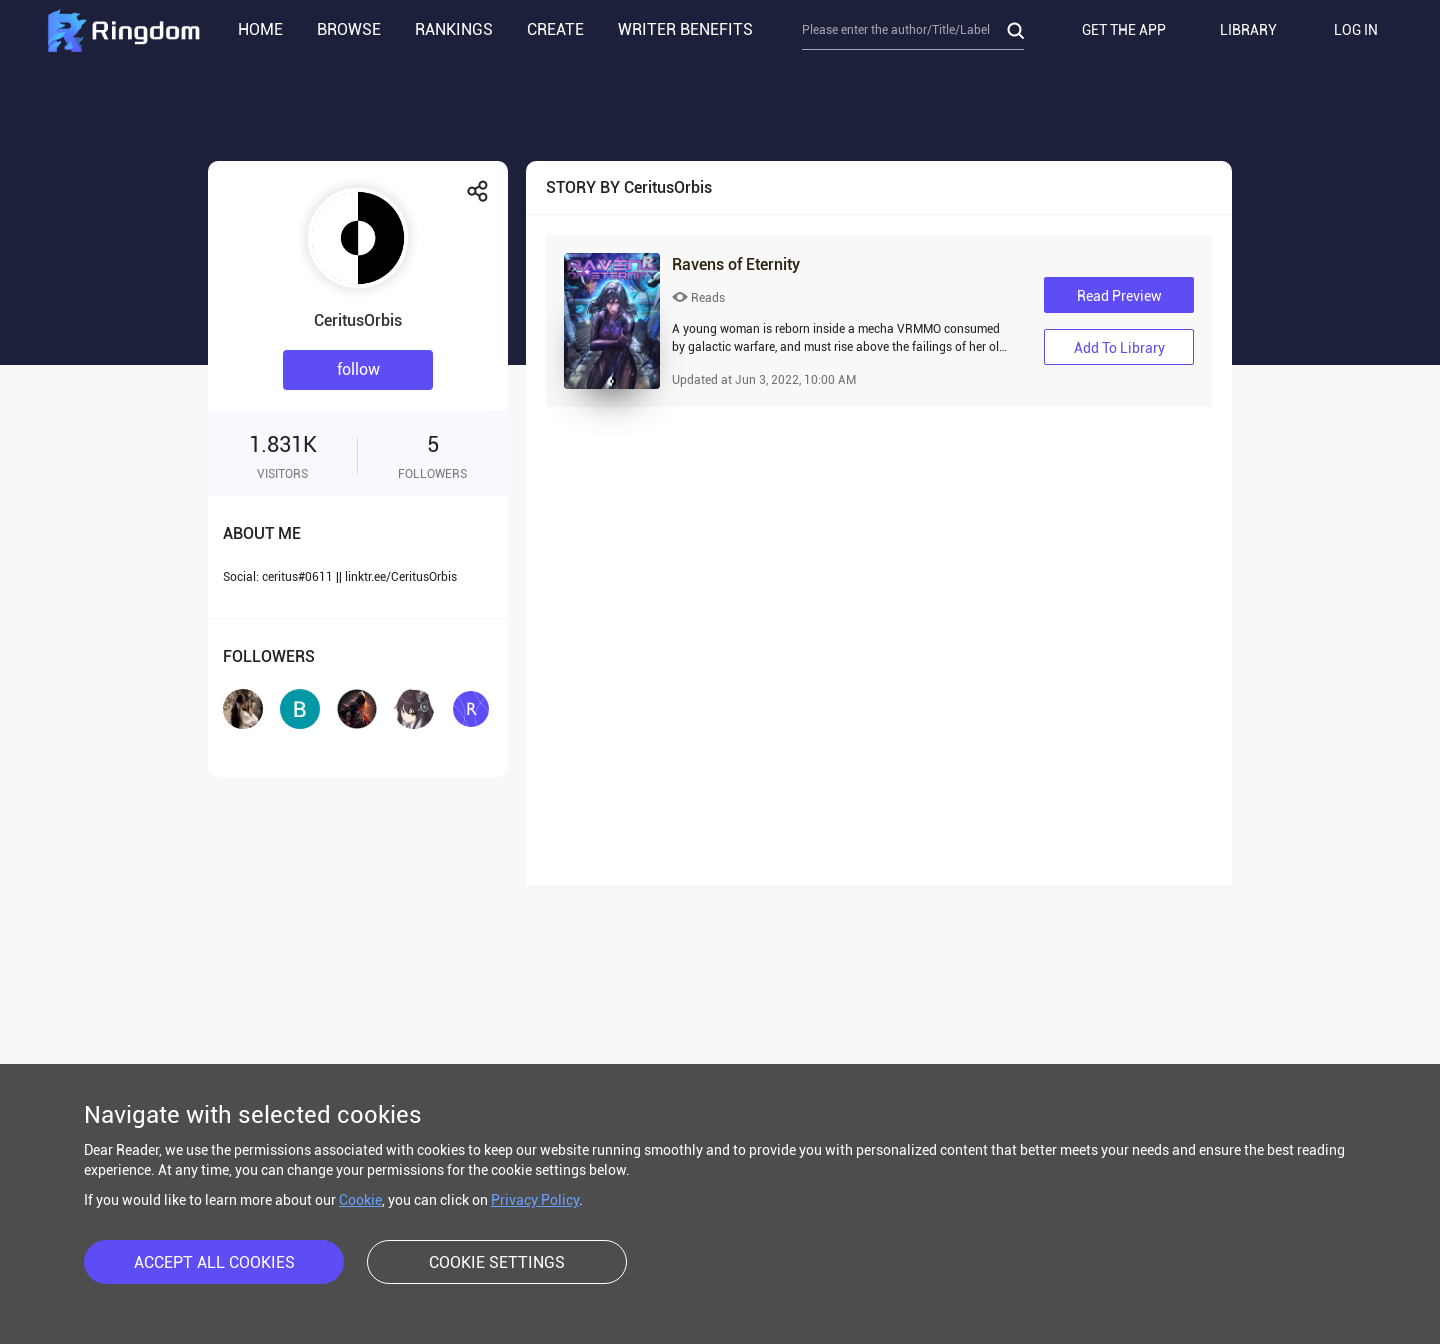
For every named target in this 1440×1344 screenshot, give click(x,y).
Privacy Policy (535, 1200)
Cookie (360, 1200)
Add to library (1119, 348)
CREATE (555, 29)
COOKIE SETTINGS (497, 1262)
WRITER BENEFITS (685, 29)
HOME (260, 29)
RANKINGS (454, 29)
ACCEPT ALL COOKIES (214, 1262)
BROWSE (349, 29)
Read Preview (1119, 296)
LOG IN (1356, 30)
